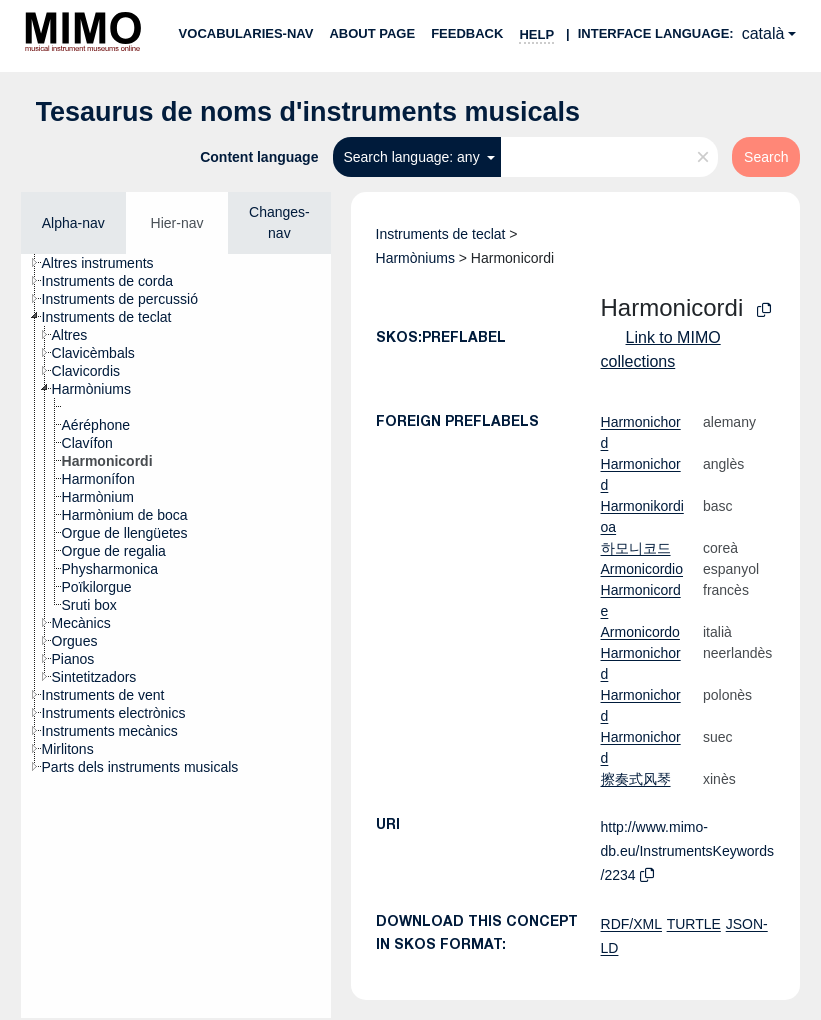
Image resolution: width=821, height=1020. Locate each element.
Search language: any (413, 157)
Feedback (467, 33)
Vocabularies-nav (246, 33)
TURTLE (694, 924)
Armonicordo (640, 632)
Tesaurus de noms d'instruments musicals (308, 112)
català (763, 33)
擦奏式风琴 (636, 779)
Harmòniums (415, 258)
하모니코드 (636, 548)
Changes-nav (279, 222)
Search (766, 157)
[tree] (176, 636)
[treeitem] (106, 263)
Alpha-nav (73, 223)
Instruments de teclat (441, 234)
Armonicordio (642, 569)
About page (372, 33)
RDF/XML (631, 924)
